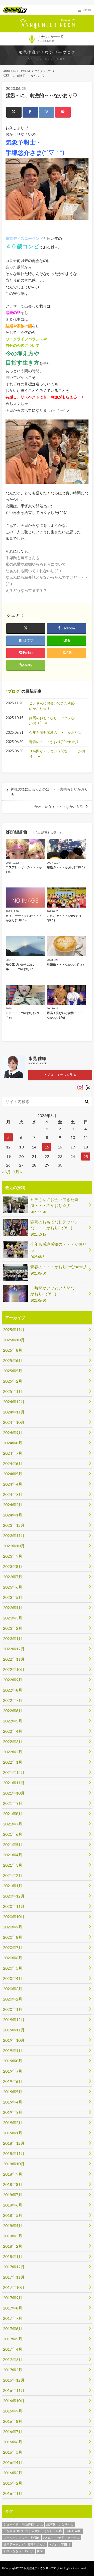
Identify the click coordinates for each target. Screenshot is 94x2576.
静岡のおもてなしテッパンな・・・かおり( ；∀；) (57, 720)
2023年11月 (14, 1535)
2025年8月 (12, 1350)
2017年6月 (12, 2328)
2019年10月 (14, 2040)
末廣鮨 (35, 2531)
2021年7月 (12, 1823)
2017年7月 (12, 2318)
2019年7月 (12, 2071)
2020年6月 (12, 1957)
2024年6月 (12, 1463)
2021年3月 (12, 1865)
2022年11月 (14, 1659)
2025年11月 (14, 1329)
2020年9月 (12, 1926)
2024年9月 (12, 1432)
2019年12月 (14, 2019)
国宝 (40, 2551)
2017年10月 (14, 2287)
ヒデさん (74, 2538)
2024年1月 (12, 1514)
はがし (48, 2531)
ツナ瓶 (59, 2538)
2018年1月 (12, 2256)
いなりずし (65, 2524)
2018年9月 (12, 2174)
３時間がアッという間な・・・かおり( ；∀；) (57, 754)
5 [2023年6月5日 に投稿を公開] (8, 1137)
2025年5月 (12, 1370)
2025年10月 (14, 1339)
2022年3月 (12, 1741)
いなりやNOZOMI (16, 2531)
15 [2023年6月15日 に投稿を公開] (47, 1146)
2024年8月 (12, 1442)
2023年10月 (14, 1545)
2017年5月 (12, 2338)
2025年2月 (12, 1381)
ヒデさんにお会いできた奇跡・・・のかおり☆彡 (57, 706)
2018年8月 (12, 2184)
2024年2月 (12, 1504)
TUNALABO (73, 2531)
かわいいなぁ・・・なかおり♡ (58, 807)
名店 (59, 2531)
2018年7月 (12, 2194)
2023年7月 (12, 1576)
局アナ (29, 2551)
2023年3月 (12, 1617)
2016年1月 (12, 2493)
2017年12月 (14, 2266)
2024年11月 (14, 1411)
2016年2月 (12, 2483)
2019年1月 (12, 2132)
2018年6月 (12, 2204)
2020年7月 (12, 1947)
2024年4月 (12, 1484)
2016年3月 (12, 2472)
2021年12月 (14, 1772)
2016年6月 (12, 2441)
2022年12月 (14, 1648)
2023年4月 (12, 1607)
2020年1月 (12, 2009)
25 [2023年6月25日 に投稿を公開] (85, 1156)
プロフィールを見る (60, 1075)
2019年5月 (12, 2091)
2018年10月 (14, 2163)
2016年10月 (14, 2400)
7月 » (17, 1171)
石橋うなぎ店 (13, 2551)
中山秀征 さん (32, 2524)
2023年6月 (12, 1587)
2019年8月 (12, 2060)
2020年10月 (14, 1916)
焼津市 (50, 2524)
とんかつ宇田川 (59, 2544)
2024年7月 (12, 1453)
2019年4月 (12, 2101)
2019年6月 (12, 2081)
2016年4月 (12, 2462)
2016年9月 (12, 2410)
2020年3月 (12, 1988)
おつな (47, 2538)
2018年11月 (14, 2153)
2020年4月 (12, 1978)
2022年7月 (12, 1700)
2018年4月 (12, 2225)
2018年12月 (14, 2143)
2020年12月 (14, 1896)
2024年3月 (12, 1494)
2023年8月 (12, 1566)
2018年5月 (12, 2215)
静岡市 (35, 2538)
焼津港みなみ (37, 2544)
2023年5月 (12, 1597)
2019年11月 (14, 2029)
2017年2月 (12, 2369)
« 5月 (6, 1171)
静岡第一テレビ (14, 2544)
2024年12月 (14, 1401)
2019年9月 (12, 2050)
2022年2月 (12, 1751)
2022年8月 (12, 1690)
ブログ (14, 691)
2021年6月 (12, 1834)
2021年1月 (12, 1885)
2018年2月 (12, 2246)
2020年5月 (12, 1968)
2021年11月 (14, 1782)
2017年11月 (14, 2277)
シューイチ (11, 2524)
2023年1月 (12, 1638)
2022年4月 (12, 1731)
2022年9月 (12, 1679)
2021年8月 (12, 1813)
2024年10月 (14, 1422)
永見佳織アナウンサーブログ (47, 52)
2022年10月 (14, 1669)
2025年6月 (12, 1360)
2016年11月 (14, 2390)
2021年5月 (12, 1844)
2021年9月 (12, 1803)
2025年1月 (12, 1391)
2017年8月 (12, 2307)
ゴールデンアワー (16, 2538)
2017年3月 (12, 2359)
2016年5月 (12, 2452)
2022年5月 (12, 1720)
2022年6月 (12, 1710)
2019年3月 (12, 2112)
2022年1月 (12, 1762)
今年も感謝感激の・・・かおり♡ (55, 732)
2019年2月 (12, 2122)
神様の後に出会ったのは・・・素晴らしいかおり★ (49, 791)
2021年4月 (12, 1854)
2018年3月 (12, 2235)
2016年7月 (12, 2431)
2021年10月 (14, 1793)
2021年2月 (12, 1875)
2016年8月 (12, 2421)
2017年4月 (12, 2349)
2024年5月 (12, 1473)
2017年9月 (12, 2297)
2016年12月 (14, 2380)
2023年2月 (12, 1628)
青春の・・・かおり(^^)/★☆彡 (53, 742)
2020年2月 (12, 1998)
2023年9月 (12, 1556)
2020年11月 (14, 1906)
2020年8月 (12, 1937)
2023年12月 (14, 1525)
